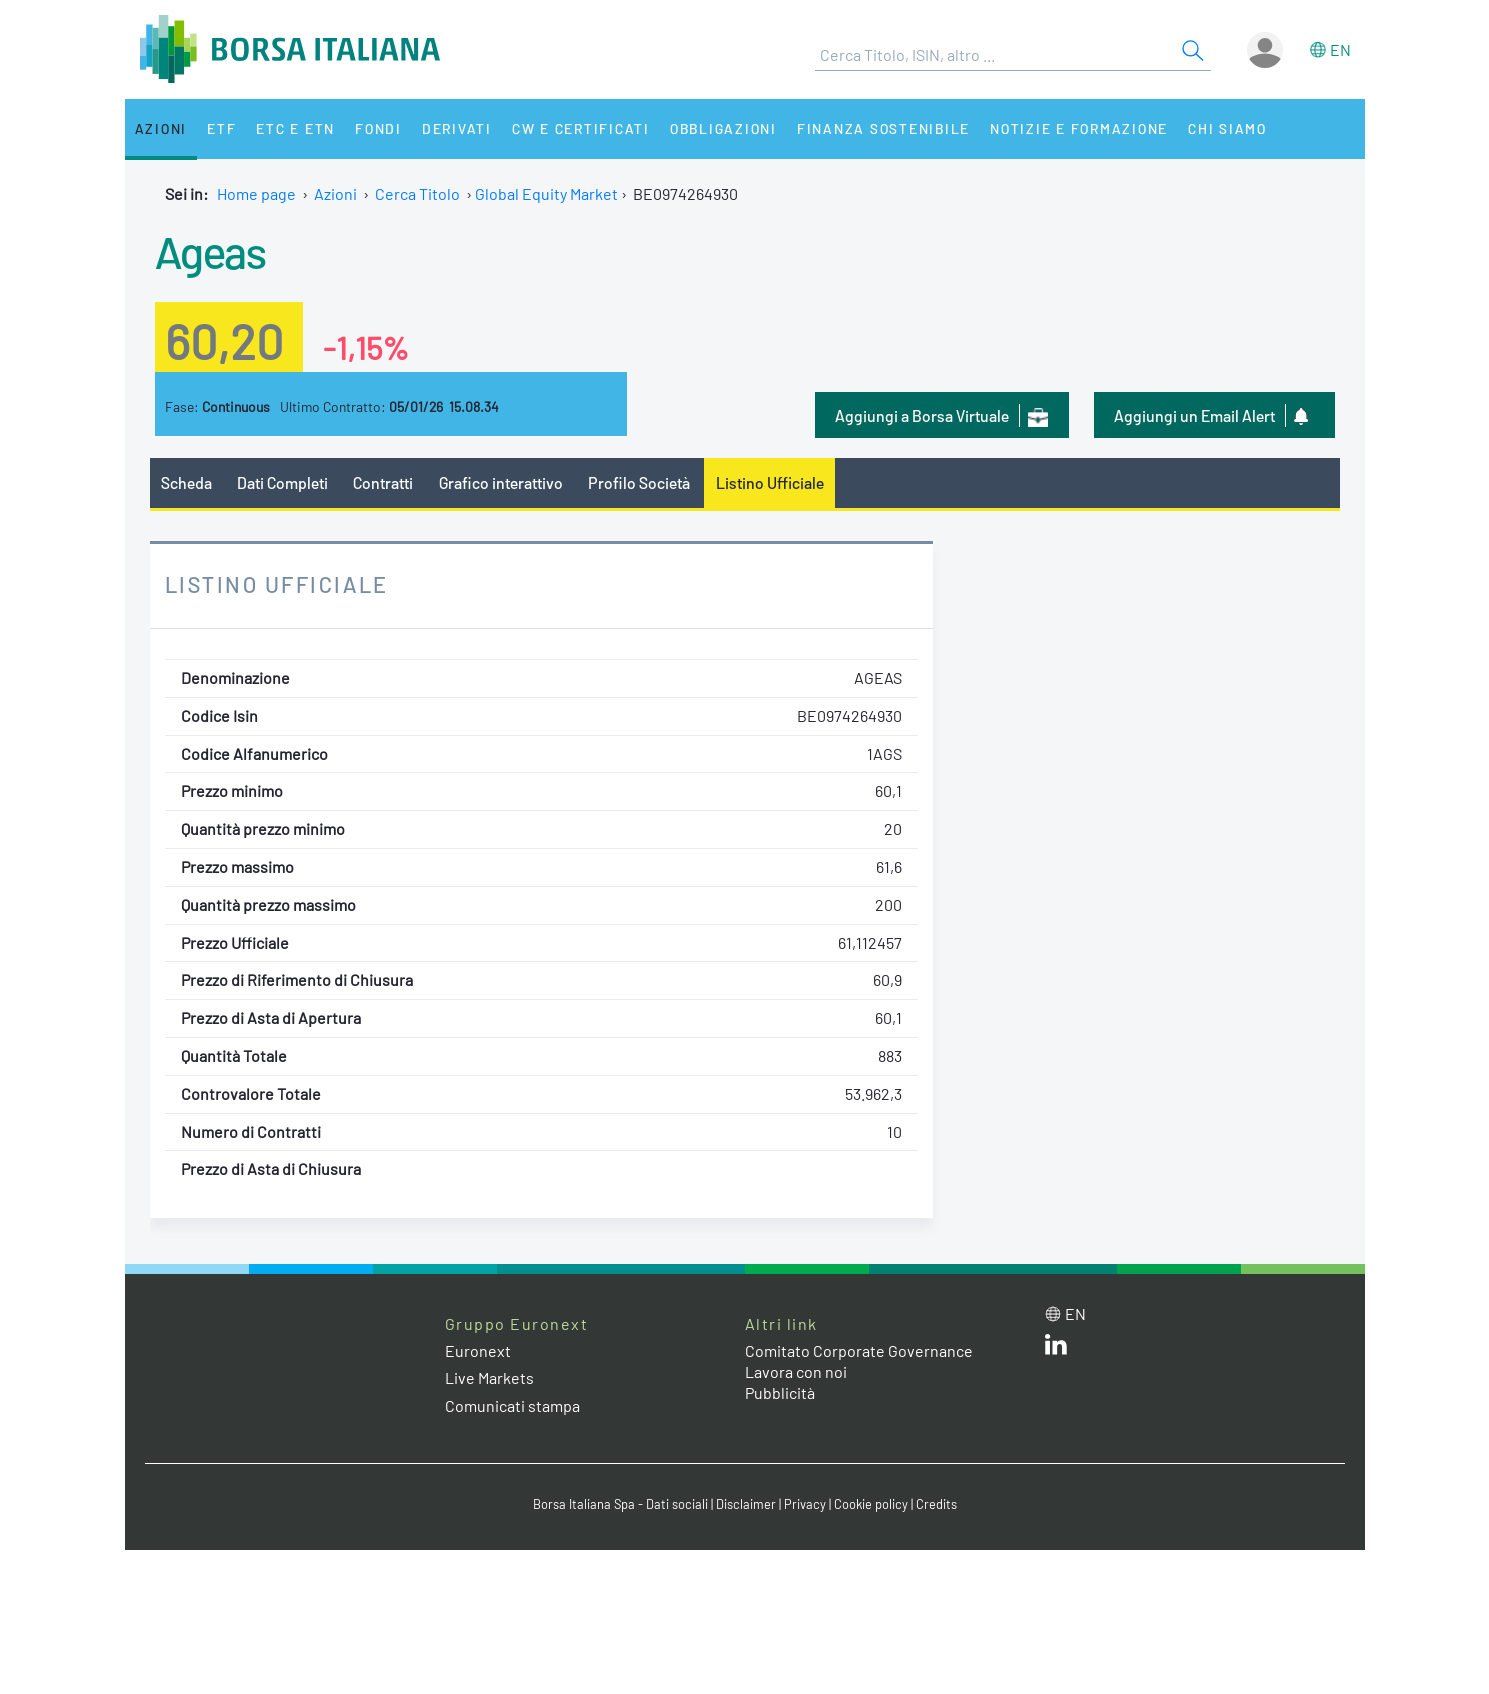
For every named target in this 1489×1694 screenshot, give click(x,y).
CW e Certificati (581, 128)
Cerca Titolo (417, 193)
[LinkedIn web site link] (1056, 1348)
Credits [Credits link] (936, 1504)
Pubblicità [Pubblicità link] (780, 1392)
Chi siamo (1227, 128)
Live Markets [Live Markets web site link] (489, 1377)
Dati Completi (282, 482)
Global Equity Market (546, 193)
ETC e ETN (295, 128)
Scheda (186, 482)
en (1340, 49)
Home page (256, 193)
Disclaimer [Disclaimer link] (746, 1504)
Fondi (378, 128)
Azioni (161, 128)
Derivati (457, 128)
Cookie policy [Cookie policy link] (871, 1504)
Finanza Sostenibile (883, 128)
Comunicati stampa (512, 1405)
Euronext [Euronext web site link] (478, 1350)
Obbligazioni (723, 128)
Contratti (383, 482)
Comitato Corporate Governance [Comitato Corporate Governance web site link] (859, 1350)
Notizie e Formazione (1079, 128)
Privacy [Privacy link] (805, 1504)
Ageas (210, 251)
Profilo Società (639, 482)
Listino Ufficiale (770, 482)
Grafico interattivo (501, 482)
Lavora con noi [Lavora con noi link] (796, 1371)
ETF (221, 128)
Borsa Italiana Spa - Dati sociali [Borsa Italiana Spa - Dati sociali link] (620, 1504)
